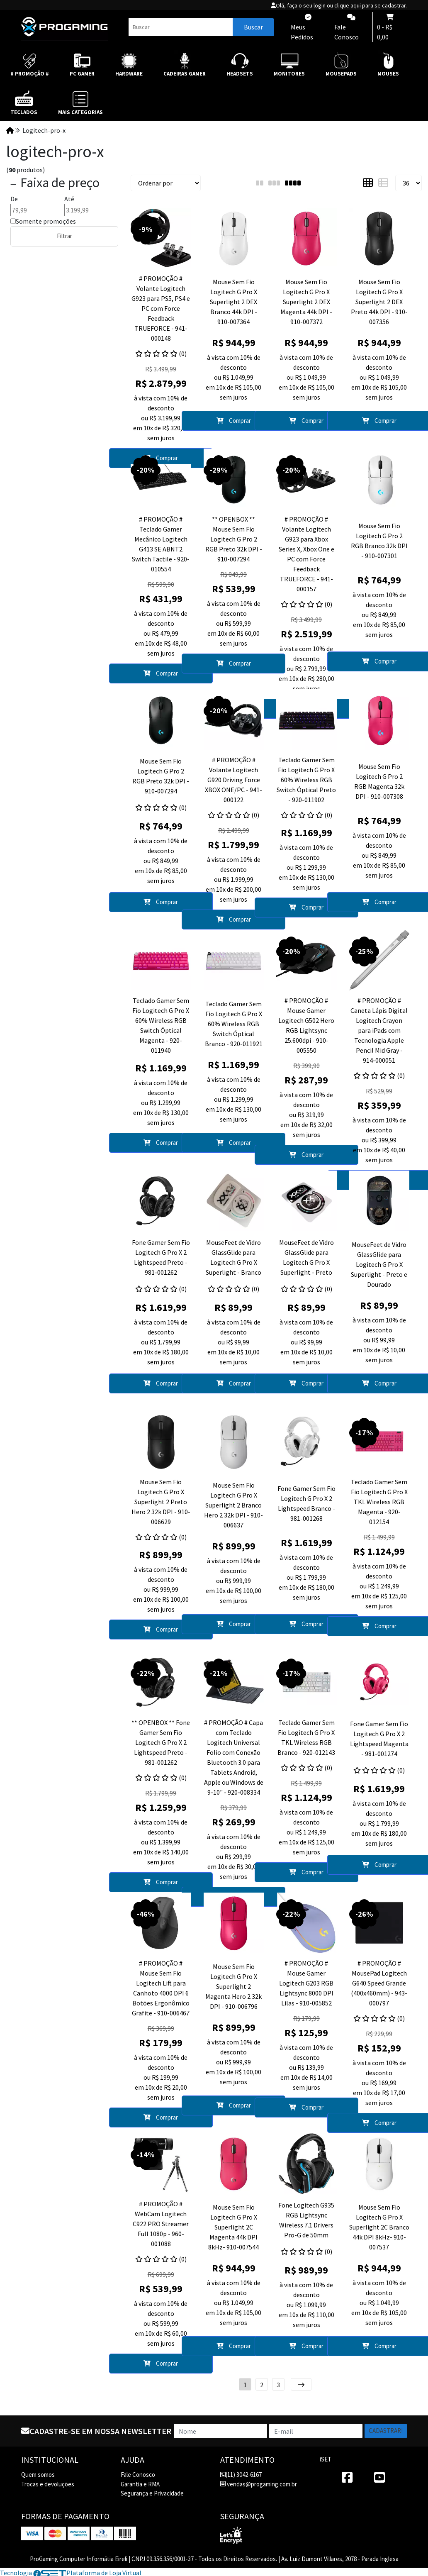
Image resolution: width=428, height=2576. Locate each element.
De (14, 199)
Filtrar (64, 236)
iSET (325, 2459)
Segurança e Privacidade (152, 2493)
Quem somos (38, 2474)
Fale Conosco (138, 2474)
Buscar (253, 27)
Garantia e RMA (140, 2484)
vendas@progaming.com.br (258, 2484)
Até (69, 199)
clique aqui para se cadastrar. (370, 5)
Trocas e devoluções (47, 2484)
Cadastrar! (386, 2431)
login (320, 5)
